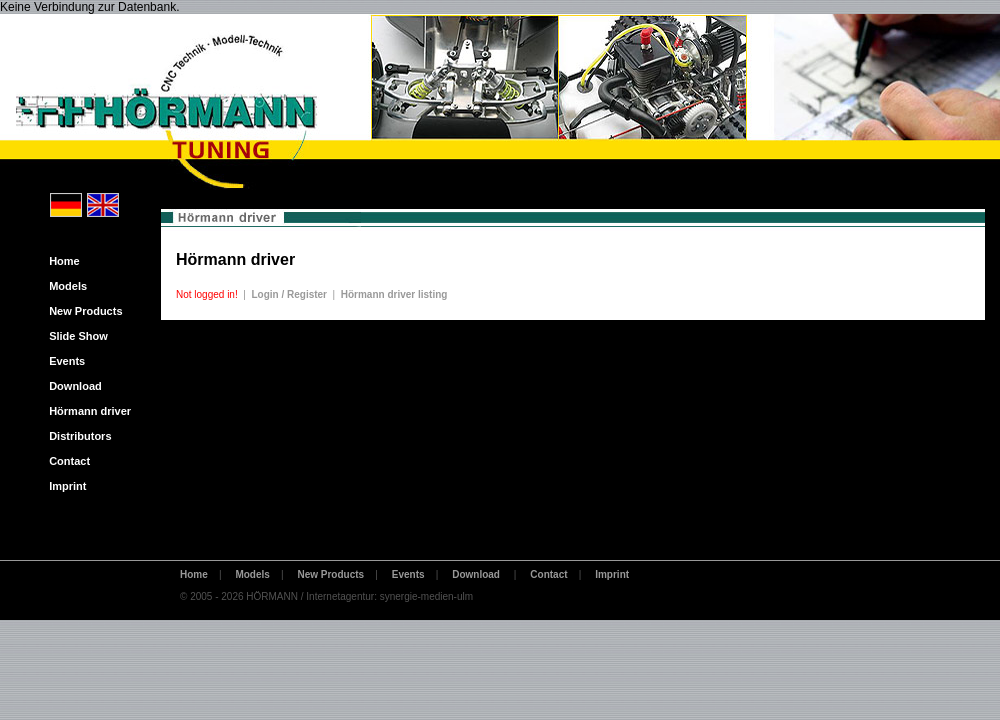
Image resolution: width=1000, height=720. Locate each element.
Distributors (76, 436)
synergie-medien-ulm (426, 596)
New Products (81, 311)
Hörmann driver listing (394, 294)
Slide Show (74, 336)
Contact (65, 461)
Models (63, 286)
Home (60, 261)
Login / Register (289, 294)
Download (71, 386)
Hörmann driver (85, 411)
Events (62, 361)
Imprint (63, 486)
